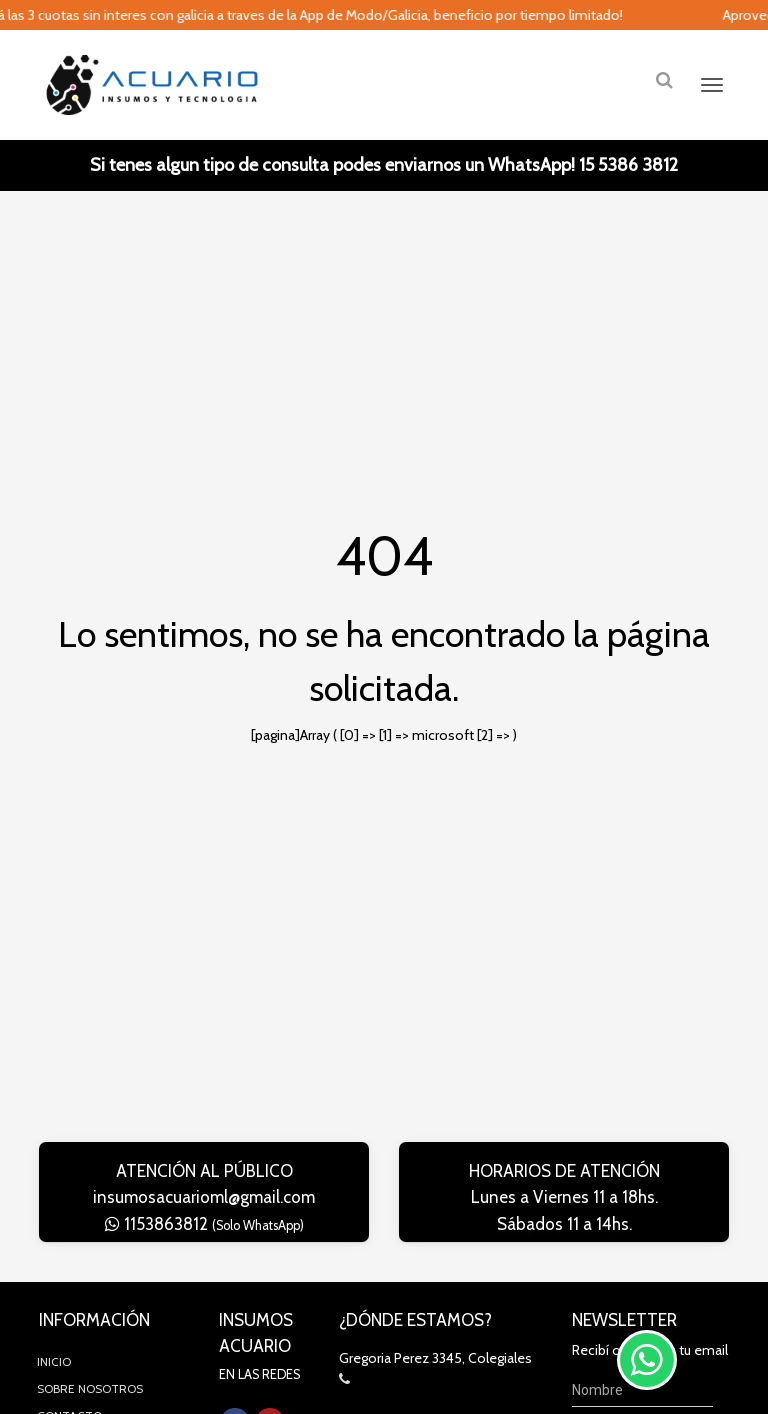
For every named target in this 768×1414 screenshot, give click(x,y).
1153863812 (204, 1224)
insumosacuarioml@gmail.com (204, 1197)
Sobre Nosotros (90, 1388)
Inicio (54, 1361)
